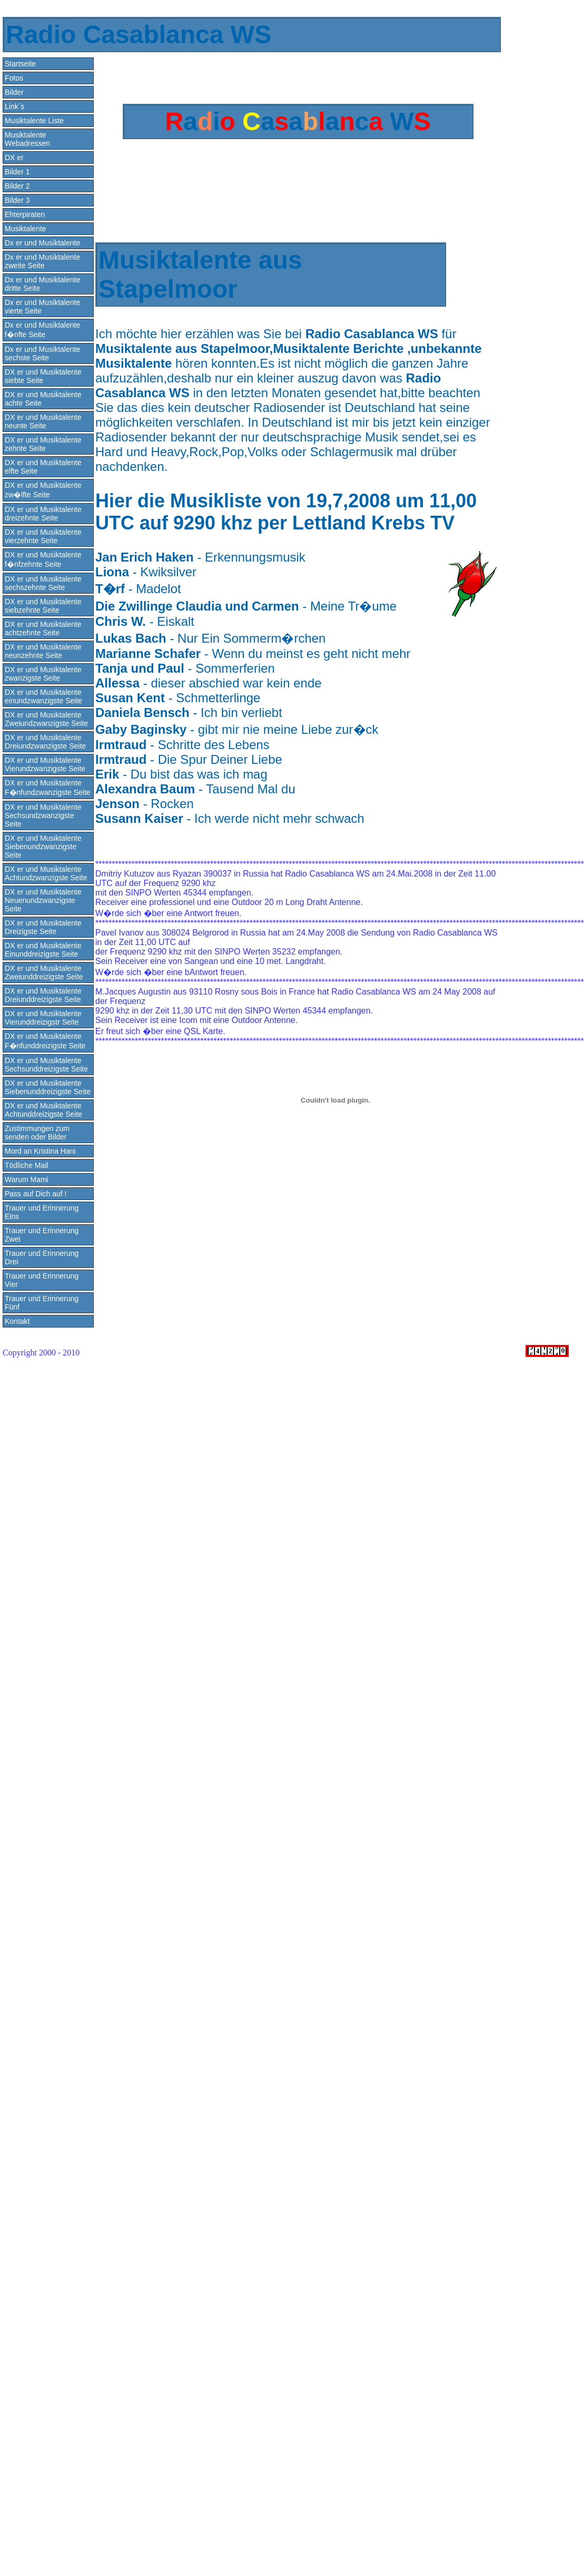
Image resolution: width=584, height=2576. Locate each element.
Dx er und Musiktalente (42, 243)
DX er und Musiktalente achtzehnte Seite (43, 628)
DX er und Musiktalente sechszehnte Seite (43, 583)
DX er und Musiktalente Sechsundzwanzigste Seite (43, 815)
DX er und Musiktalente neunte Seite (43, 421)
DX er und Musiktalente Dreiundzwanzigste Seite (45, 741)
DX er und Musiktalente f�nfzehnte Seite (43, 559)
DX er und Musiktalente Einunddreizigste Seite (43, 949)
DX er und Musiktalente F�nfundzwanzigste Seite (48, 788)
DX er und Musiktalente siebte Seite (43, 376)
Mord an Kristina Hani (40, 1151)
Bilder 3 (17, 200)
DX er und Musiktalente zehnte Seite (43, 444)
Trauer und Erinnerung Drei (41, 1257)
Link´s (14, 106)
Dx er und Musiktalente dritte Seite (42, 284)
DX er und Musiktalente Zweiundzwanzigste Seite (46, 719)
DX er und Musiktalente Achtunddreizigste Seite (43, 1110)
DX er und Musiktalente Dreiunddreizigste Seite (43, 995)
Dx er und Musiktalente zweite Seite (42, 261)
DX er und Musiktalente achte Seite (43, 398)
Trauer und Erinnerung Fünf (41, 1302)
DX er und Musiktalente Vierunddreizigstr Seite (43, 1017)
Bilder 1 (17, 172)
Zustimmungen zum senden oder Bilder (37, 1132)
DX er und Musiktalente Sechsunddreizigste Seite (46, 1064)
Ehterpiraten (25, 214)
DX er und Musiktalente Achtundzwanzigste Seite (46, 873)
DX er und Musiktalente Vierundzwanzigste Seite (45, 764)
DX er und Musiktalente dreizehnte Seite (43, 513)
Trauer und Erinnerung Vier (41, 1280)
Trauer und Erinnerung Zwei (41, 1234)
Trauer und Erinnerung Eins (41, 1212)
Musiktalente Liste (34, 120)
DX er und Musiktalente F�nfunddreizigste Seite (45, 1041)
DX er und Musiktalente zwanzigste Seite (43, 673)
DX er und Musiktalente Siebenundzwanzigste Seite (43, 846)
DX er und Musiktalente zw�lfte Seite (43, 490)
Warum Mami (26, 1179)
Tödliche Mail (26, 1165)
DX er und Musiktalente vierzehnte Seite (43, 536)
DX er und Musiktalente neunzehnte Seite (43, 651)
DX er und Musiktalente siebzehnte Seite (43, 605)
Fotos (14, 78)
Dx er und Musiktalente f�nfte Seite (42, 330)
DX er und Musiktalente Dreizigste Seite (43, 927)
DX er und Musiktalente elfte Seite (43, 466)
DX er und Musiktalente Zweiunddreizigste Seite (44, 972)
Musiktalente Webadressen (27, 139)
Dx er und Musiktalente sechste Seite (42, 353)
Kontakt (17, 1321)
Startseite (20, 64)
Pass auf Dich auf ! (36, 1193)
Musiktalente (25, 228)
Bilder (14, 92)
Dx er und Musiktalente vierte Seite (42, 306)
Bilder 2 (17, 186)
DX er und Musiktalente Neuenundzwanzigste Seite (43, 900)
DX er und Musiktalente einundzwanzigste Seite (43, 696)
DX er (14, 157)
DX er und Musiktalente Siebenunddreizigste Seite (48, 1087)
